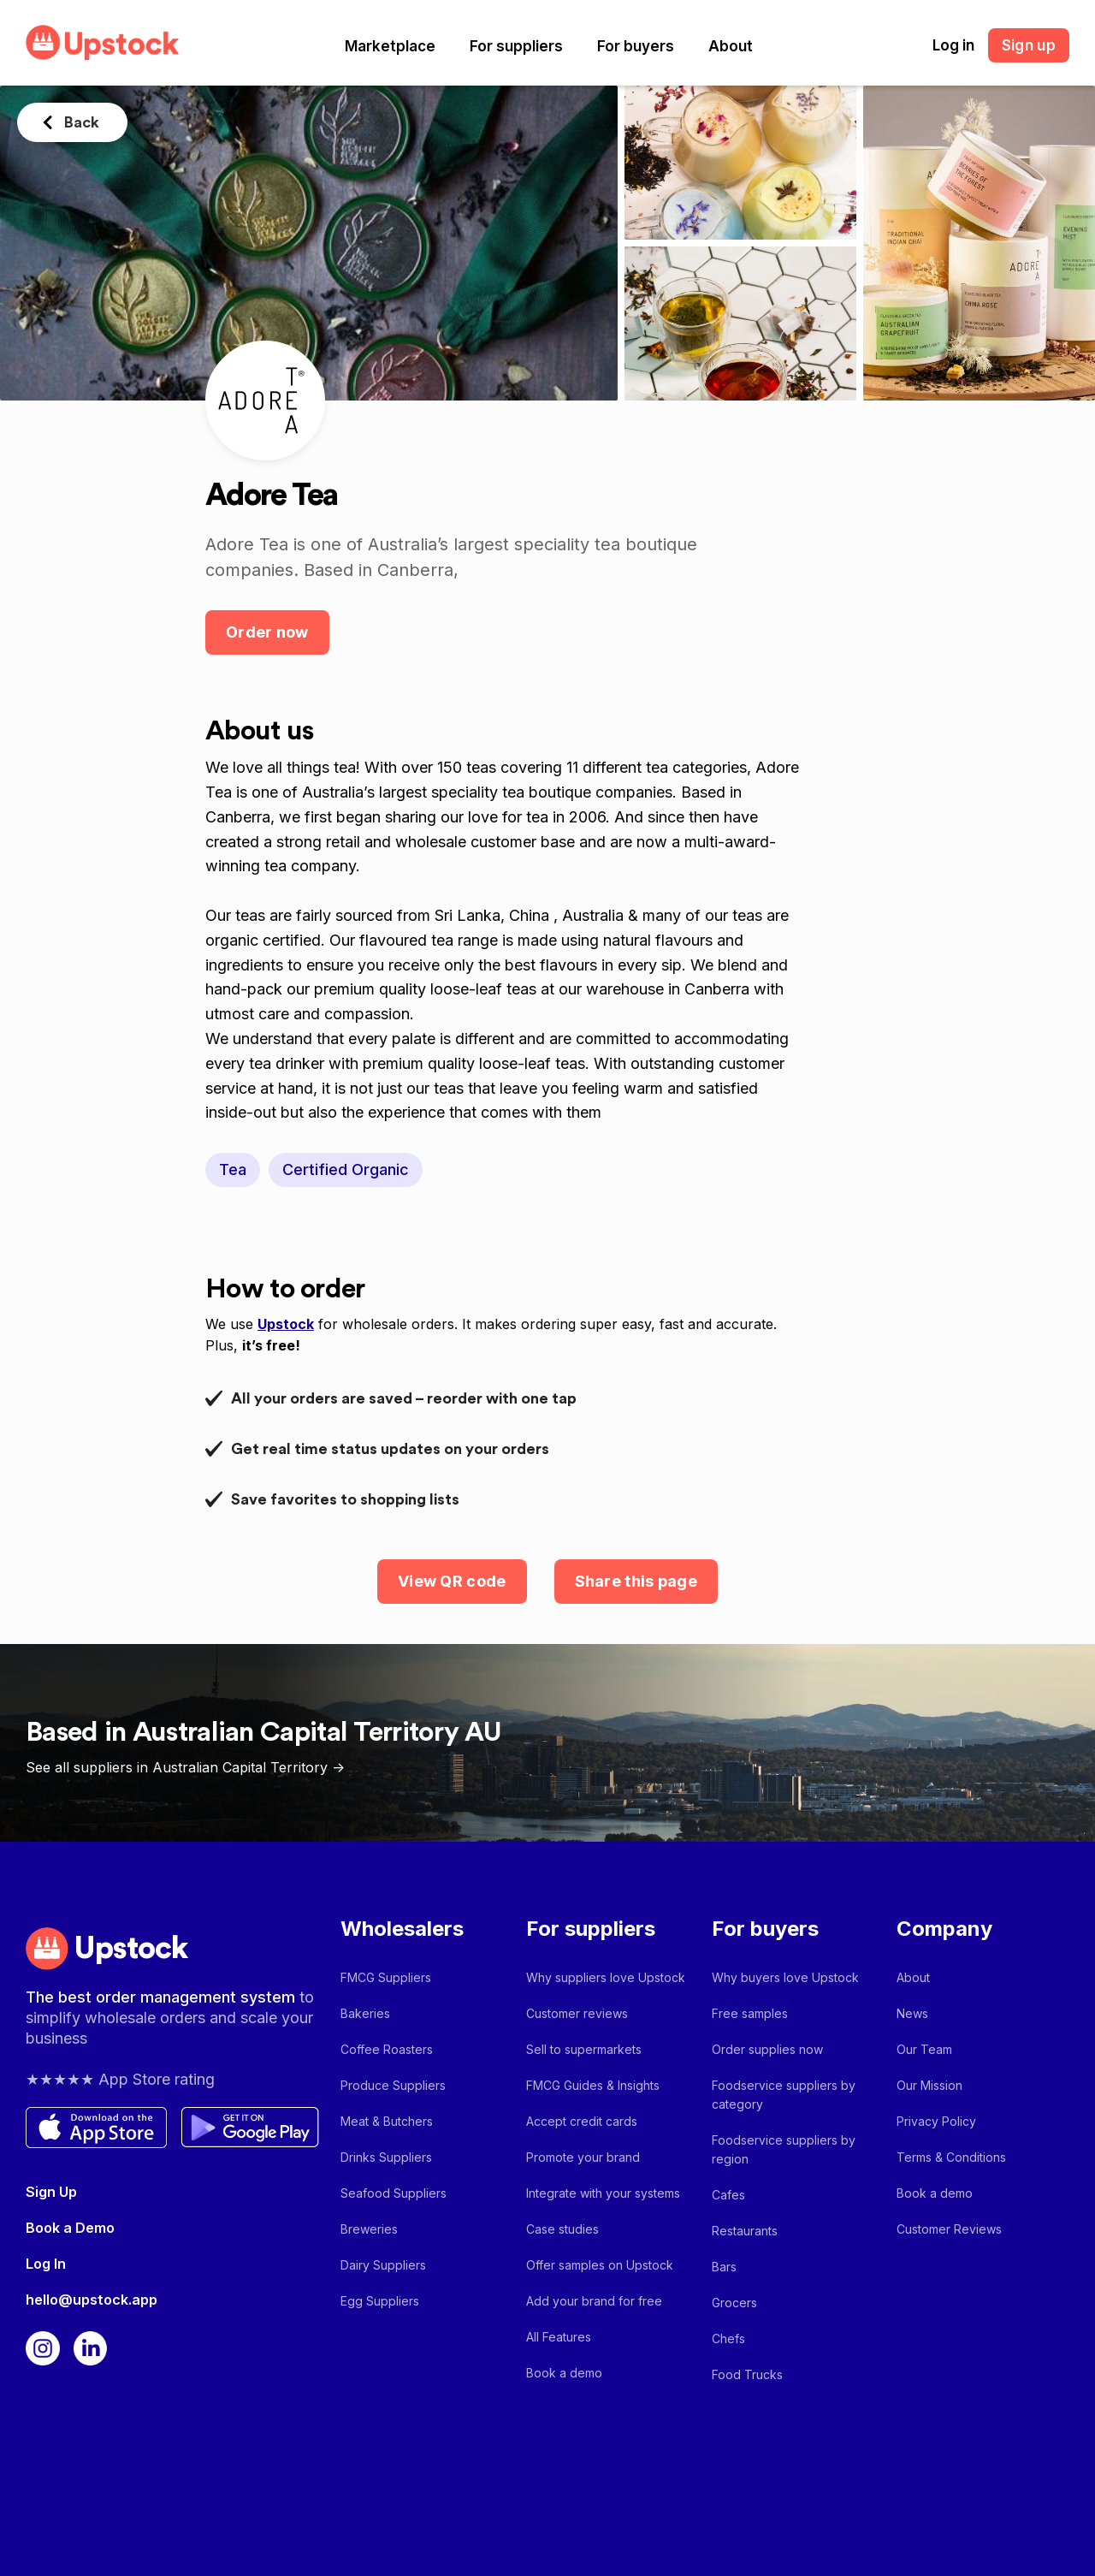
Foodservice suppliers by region (783, 2149)
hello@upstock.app (91, 2299)
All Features (558, 2337)
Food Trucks (747, 2374)
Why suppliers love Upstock (605, 1977)
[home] (103, 42)
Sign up (1029, 45)
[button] (390, 46)
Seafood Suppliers (393, 2193)
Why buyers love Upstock (785, 1977)
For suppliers (516, 46)
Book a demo (564, 2372)
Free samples (750, 2013)
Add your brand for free (594, 2301)
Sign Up (51, 2191)
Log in (953, 45)
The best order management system (162, 1997)
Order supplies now (767, 2049)
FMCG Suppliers (385, 1977)
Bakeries (365, 2013)
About (730, 46)
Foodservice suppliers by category (783, 2094)
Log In (46, 2263)
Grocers (734, 2302)
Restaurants (745, 2230)
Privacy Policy (936, 2121)
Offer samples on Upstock (599, 2265)
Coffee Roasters (386, 2049)
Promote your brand (583, 2157)
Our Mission (929, 2085)
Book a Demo (70, 2227)
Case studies (562, 2229)
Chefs (728, 2338)
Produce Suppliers (393, 2085)
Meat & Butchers (386, 2121)
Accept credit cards (581, 2121)
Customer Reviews (949, 2229)
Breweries (369, 2229)
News (912, 2013)
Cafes (728, 2194)
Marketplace (390, 46)
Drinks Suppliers (386, 2157)
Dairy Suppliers (383, 2265)
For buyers (635, 46)
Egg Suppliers (379, 2301)
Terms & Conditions (951, 2157)
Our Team (924, 2049)
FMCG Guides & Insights (593, 2085)
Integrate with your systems (603, 2193)
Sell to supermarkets (584, 2049)
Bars (724, 2266)
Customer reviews (577, 2013)
